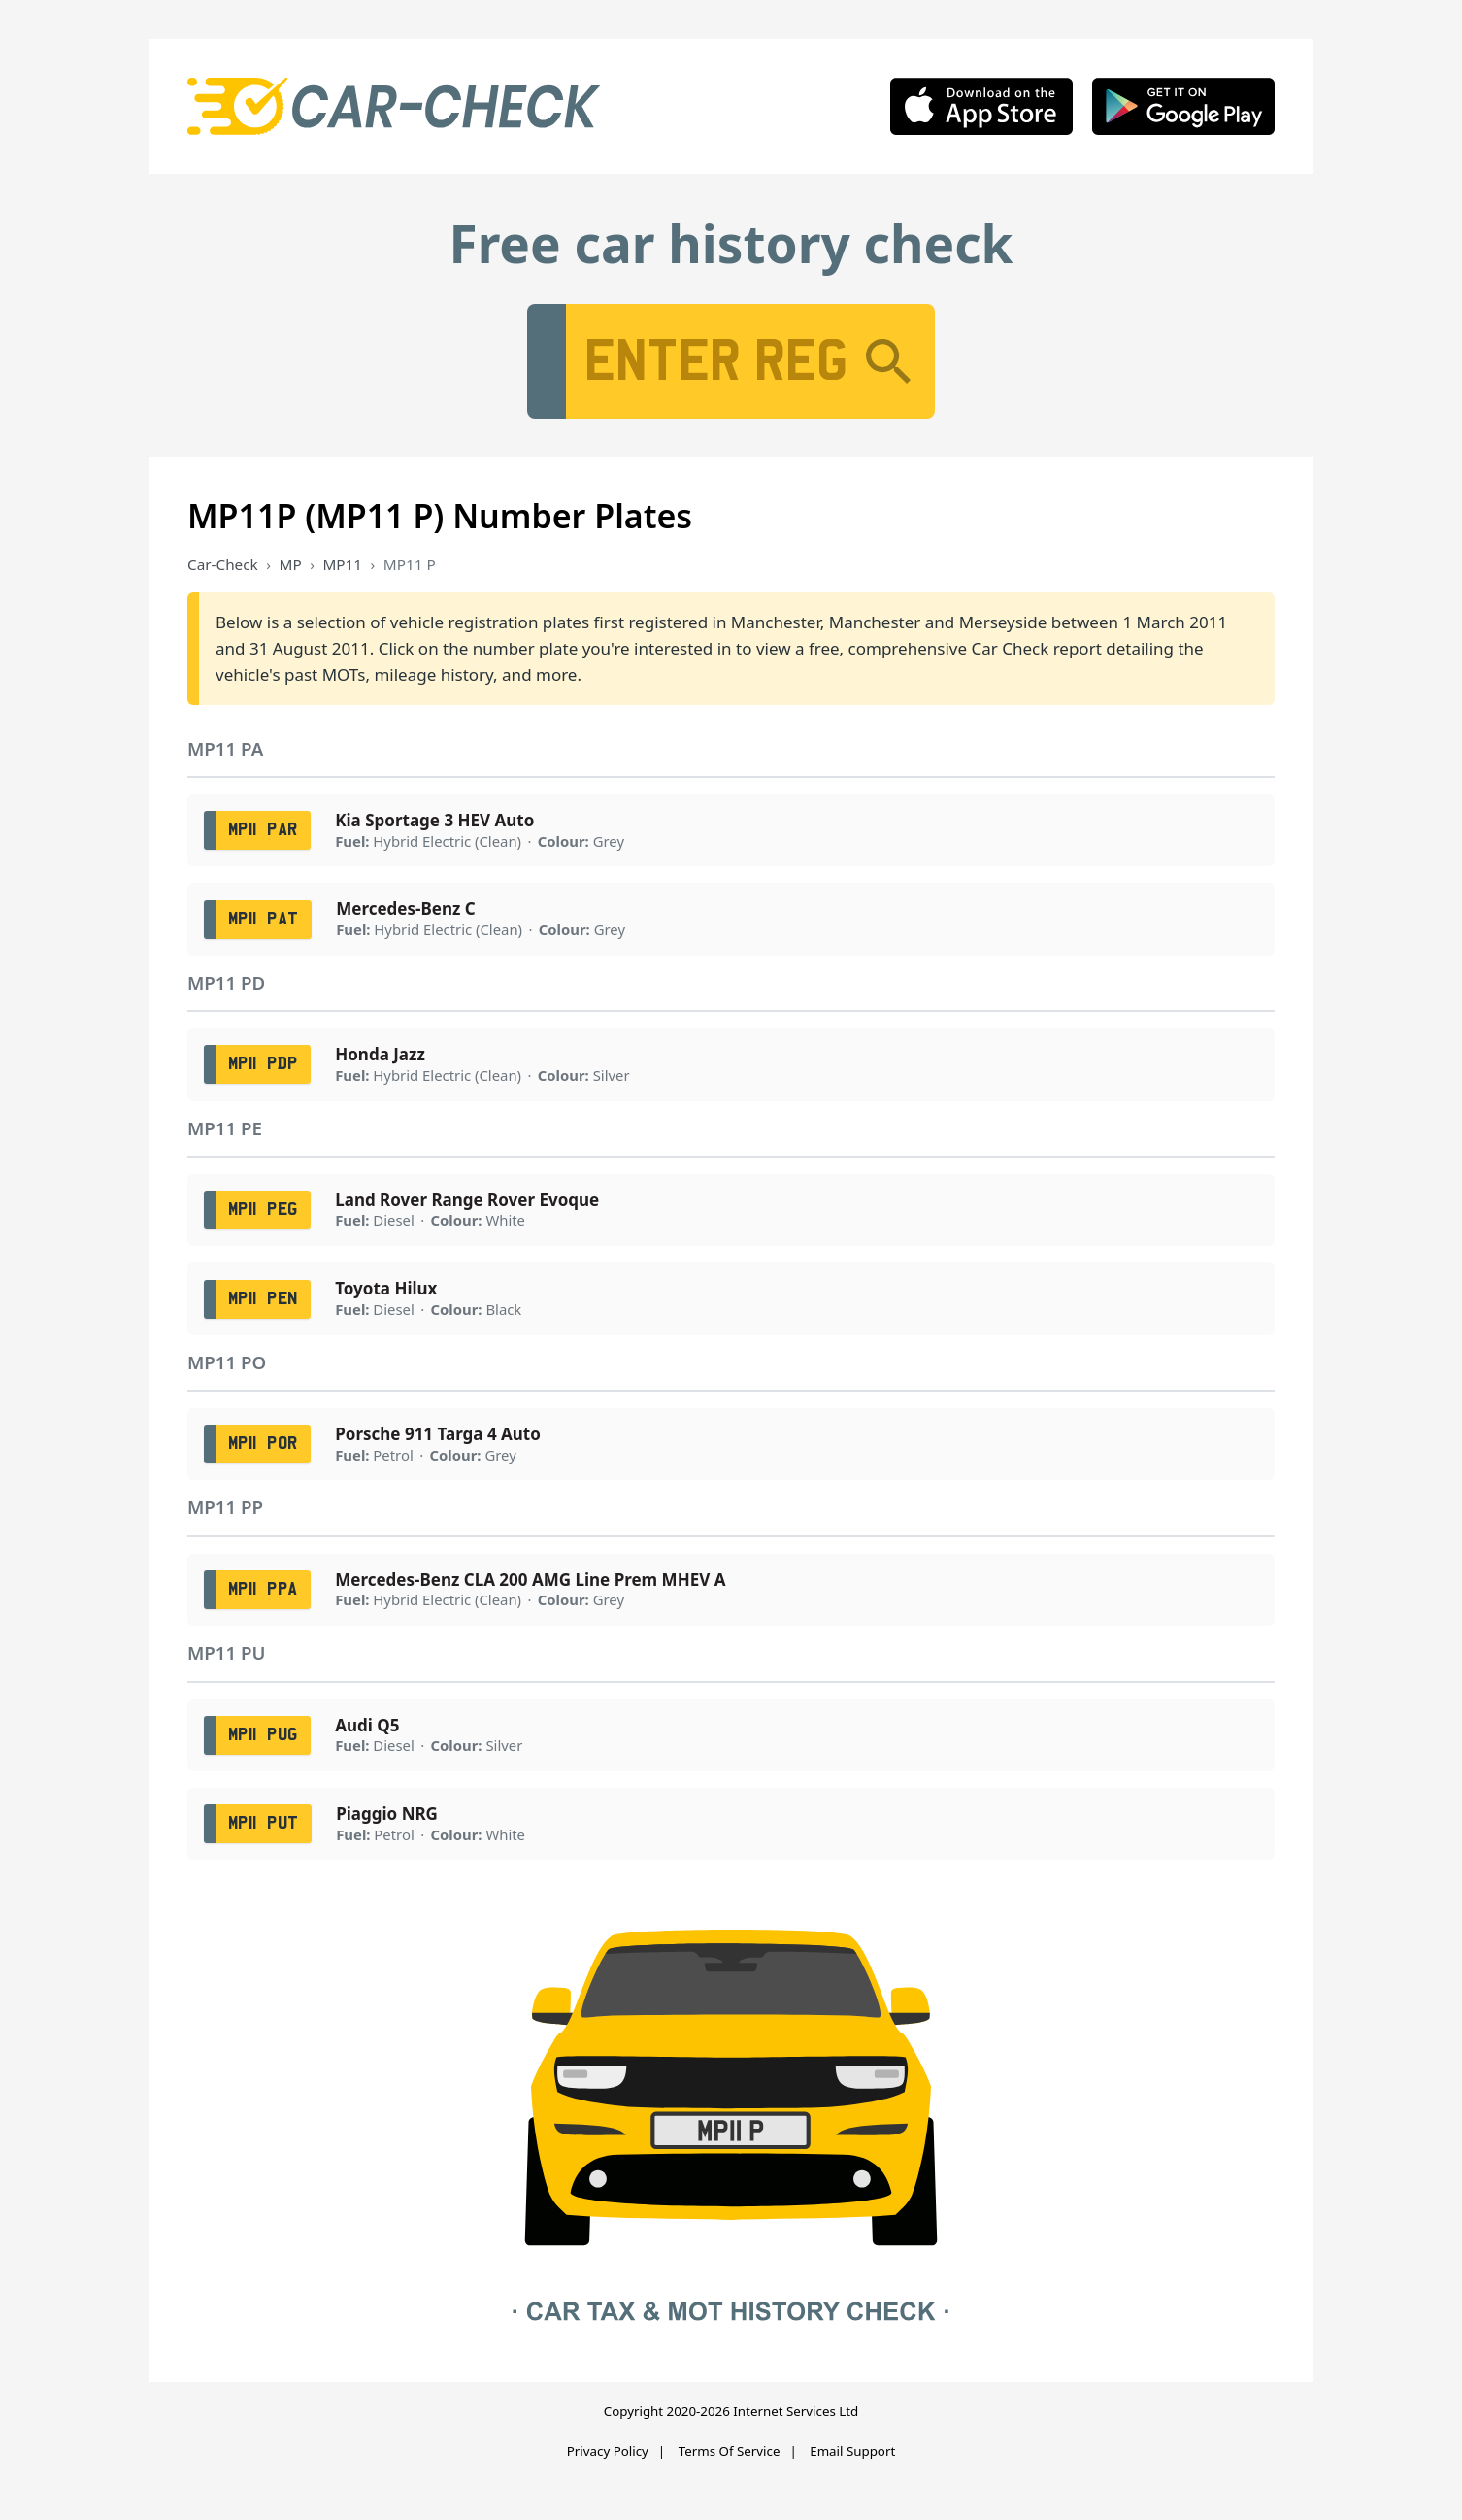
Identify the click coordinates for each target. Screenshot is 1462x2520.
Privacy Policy (607, 2451)
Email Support (852, 2451)
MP (291, 564)
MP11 (342, 564)
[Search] (888, 361)
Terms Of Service (730, 2451)
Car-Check (222, 564)
